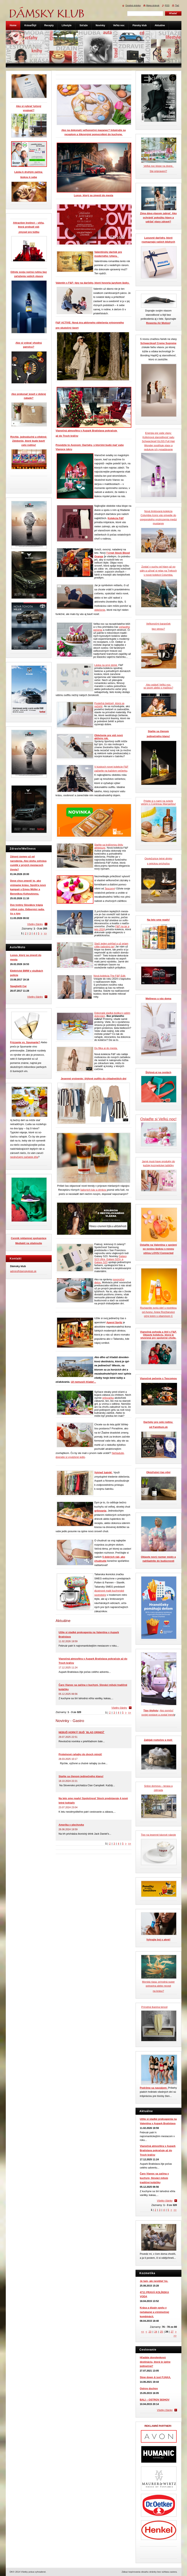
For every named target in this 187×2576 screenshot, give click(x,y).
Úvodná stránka (132, 5)
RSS (167, 5)
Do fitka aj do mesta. (106, 1048)
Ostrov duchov (149, 2388)
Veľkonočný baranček (158, 623)
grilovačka (108, 1397)
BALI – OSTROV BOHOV (155, 2399)
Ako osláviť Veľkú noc (158, 684)
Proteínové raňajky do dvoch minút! (80, 1754)
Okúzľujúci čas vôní (158, 1472)
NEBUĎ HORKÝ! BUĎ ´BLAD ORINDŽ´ (82, 1732)
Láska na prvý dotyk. (106, 665)
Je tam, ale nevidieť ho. (154, 2281)
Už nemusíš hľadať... (83, 1381)
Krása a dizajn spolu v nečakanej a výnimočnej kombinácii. (154, 2312)
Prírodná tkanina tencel (154, 2006)
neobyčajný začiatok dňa (24, 1156)
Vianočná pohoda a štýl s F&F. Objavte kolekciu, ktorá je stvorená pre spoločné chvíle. (158, 1334)
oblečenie (99, 609)
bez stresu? (158, 628)
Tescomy (110, 888)
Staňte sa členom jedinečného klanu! (81, 1776)
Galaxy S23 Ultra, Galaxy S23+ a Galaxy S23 (110, 1259)
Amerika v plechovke (71, 1824)
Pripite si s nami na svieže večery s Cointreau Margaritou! (158, 802)
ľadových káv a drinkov (93, 1189)
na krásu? (158, 1990)
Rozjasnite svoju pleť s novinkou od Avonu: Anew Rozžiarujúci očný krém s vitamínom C (158, 1312)
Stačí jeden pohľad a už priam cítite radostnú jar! (111, 945)
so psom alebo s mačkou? (158, 687)
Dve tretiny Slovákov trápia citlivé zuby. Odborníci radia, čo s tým (27, 909)
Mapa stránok (152, 5)
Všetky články (119, 1707)
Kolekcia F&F (116, 518)
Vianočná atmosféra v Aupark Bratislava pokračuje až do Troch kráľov (158, 2150)
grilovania (100, 1510)
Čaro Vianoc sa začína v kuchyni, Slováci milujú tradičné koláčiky (154, 2178)
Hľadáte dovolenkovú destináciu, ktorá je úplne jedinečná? (155, 2362)
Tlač (177, 5)
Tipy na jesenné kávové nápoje (158, 1834)
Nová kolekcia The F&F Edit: (110, 975)
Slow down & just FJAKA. (155, 2377)
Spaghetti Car (18, 986)
